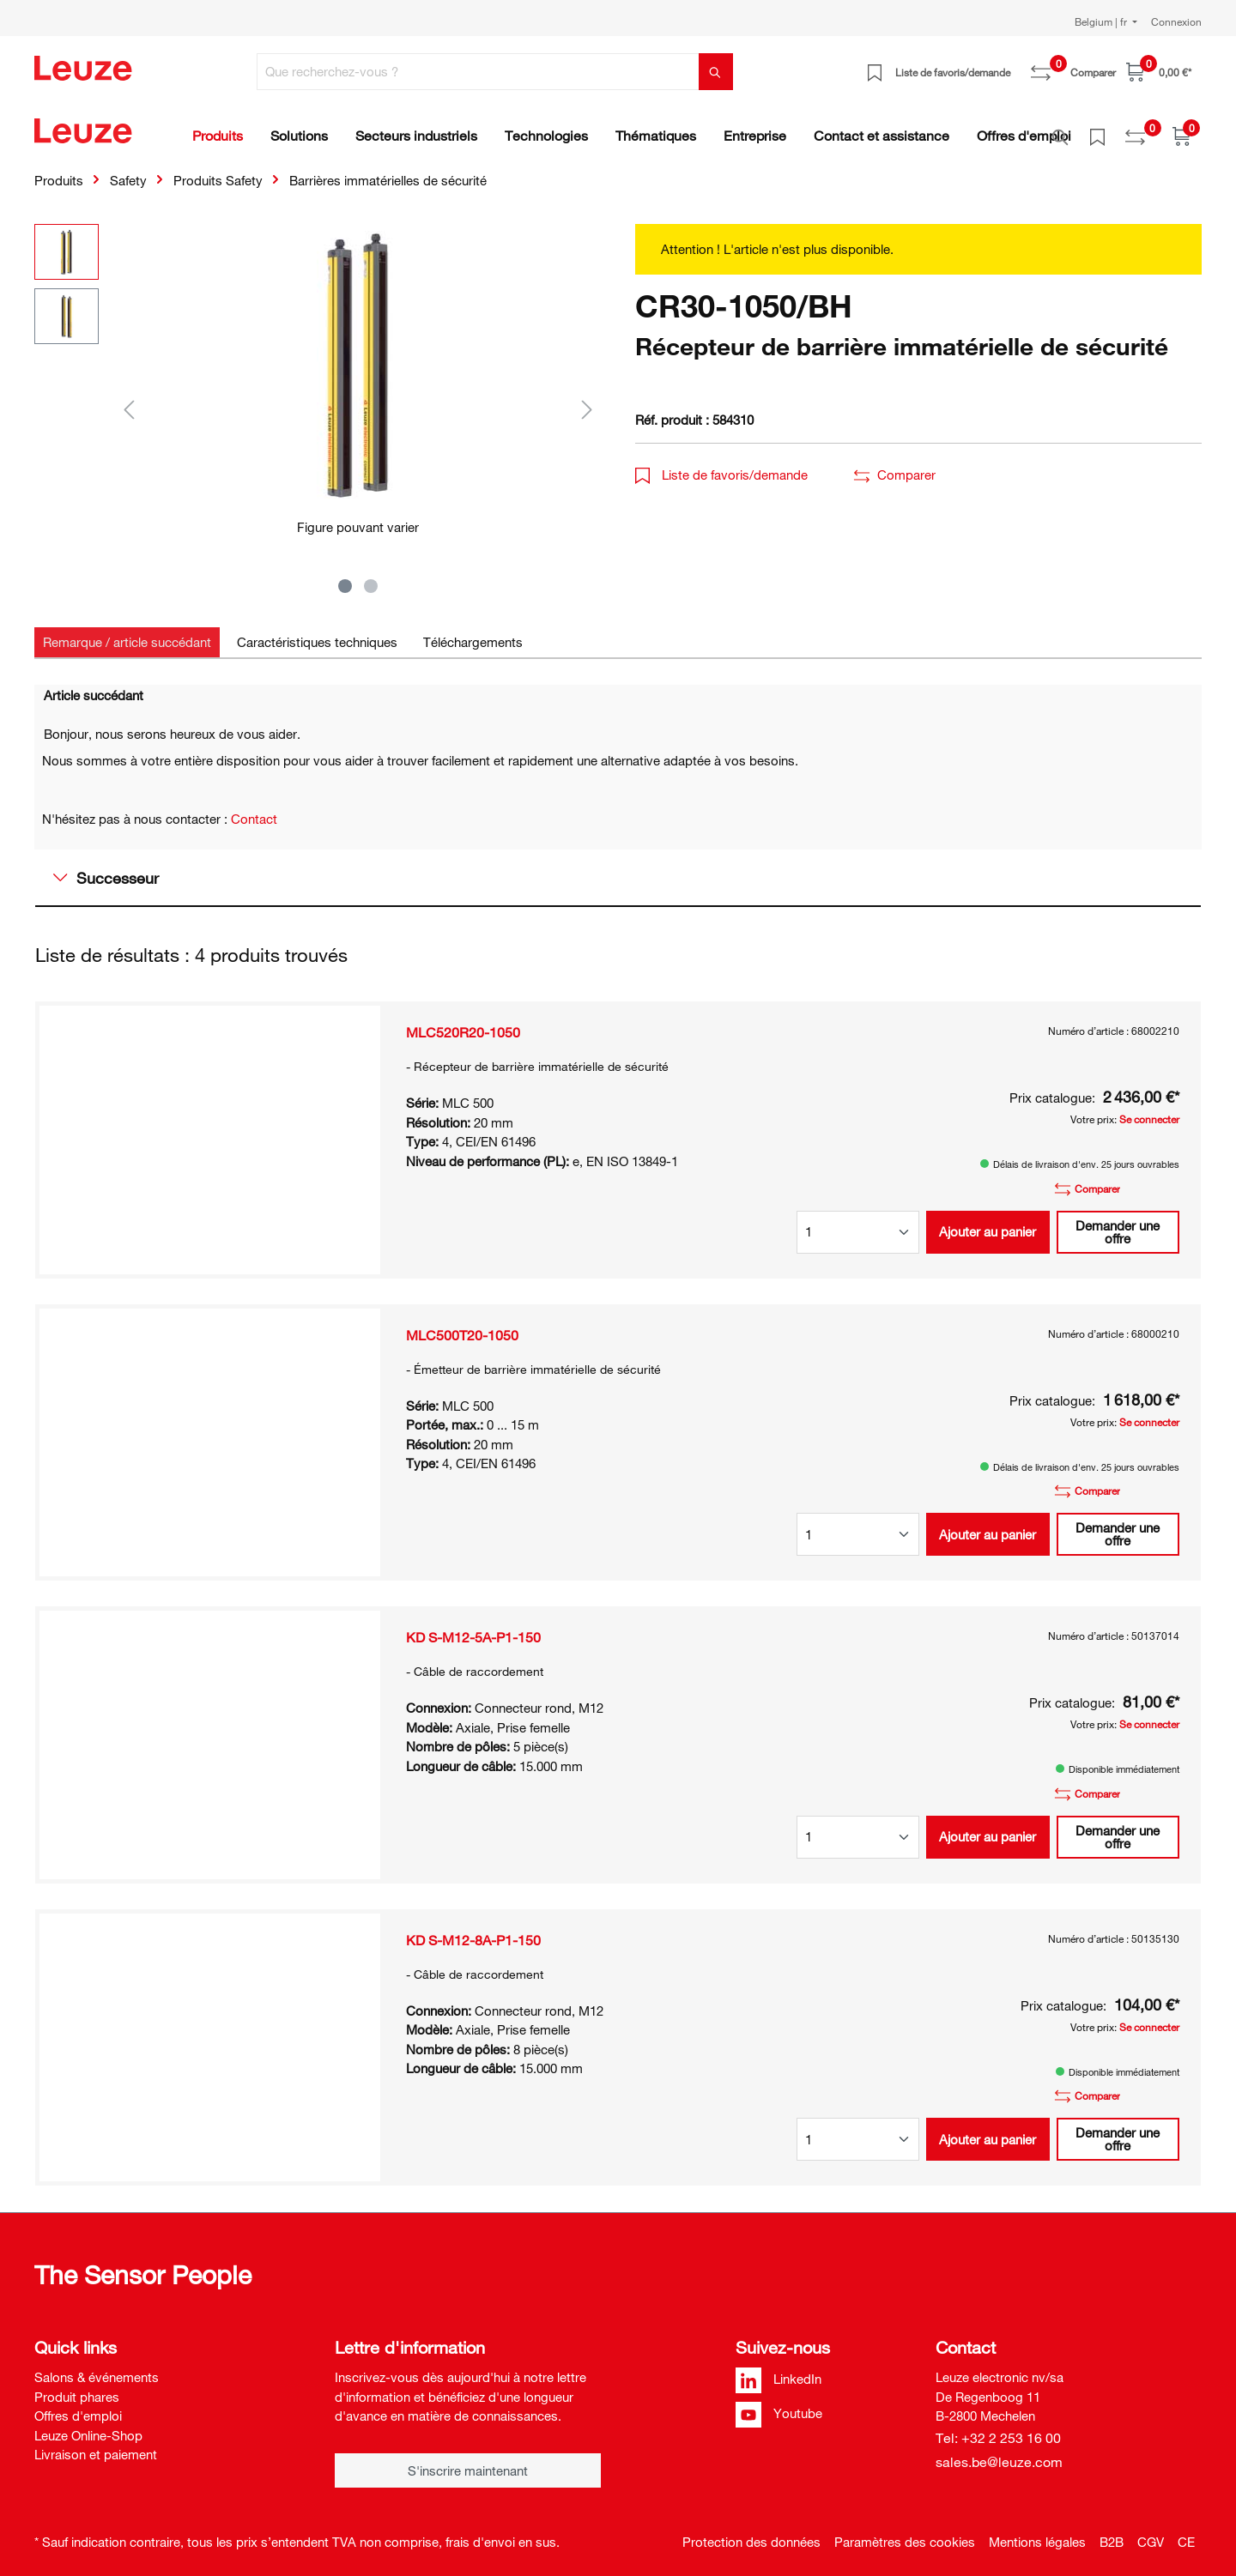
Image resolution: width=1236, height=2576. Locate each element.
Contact (254, 809)
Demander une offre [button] (1117, 1222)
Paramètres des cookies (904, 2532)
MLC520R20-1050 (463, 1022)
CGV (1150, 2532)
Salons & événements (96, 2367)
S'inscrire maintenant (468, 2461)
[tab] (127, 633)
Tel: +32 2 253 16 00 (998, 2428)
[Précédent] (129, 399)
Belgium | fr (1102, 21)
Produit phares (76, 2387)
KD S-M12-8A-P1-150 (473, 1930)
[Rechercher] (716, 71)
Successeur (106, 868)
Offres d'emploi (78, 2406)
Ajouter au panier (987, 1222)
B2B (1112, 2532)
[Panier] (1159, 71)
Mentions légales (1037, 2532)
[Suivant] (587, 399)
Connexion (1176, 21)
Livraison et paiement (95, 2444)
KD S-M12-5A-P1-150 (473, 1627)
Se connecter (1149, 1109)
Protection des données (751, 2532)
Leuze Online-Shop (88, 2426)
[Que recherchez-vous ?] (478, 71)
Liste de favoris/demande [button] (721, 465)
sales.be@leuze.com (999, 2452)
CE (1186, 2532)
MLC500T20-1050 (462, 1325)
